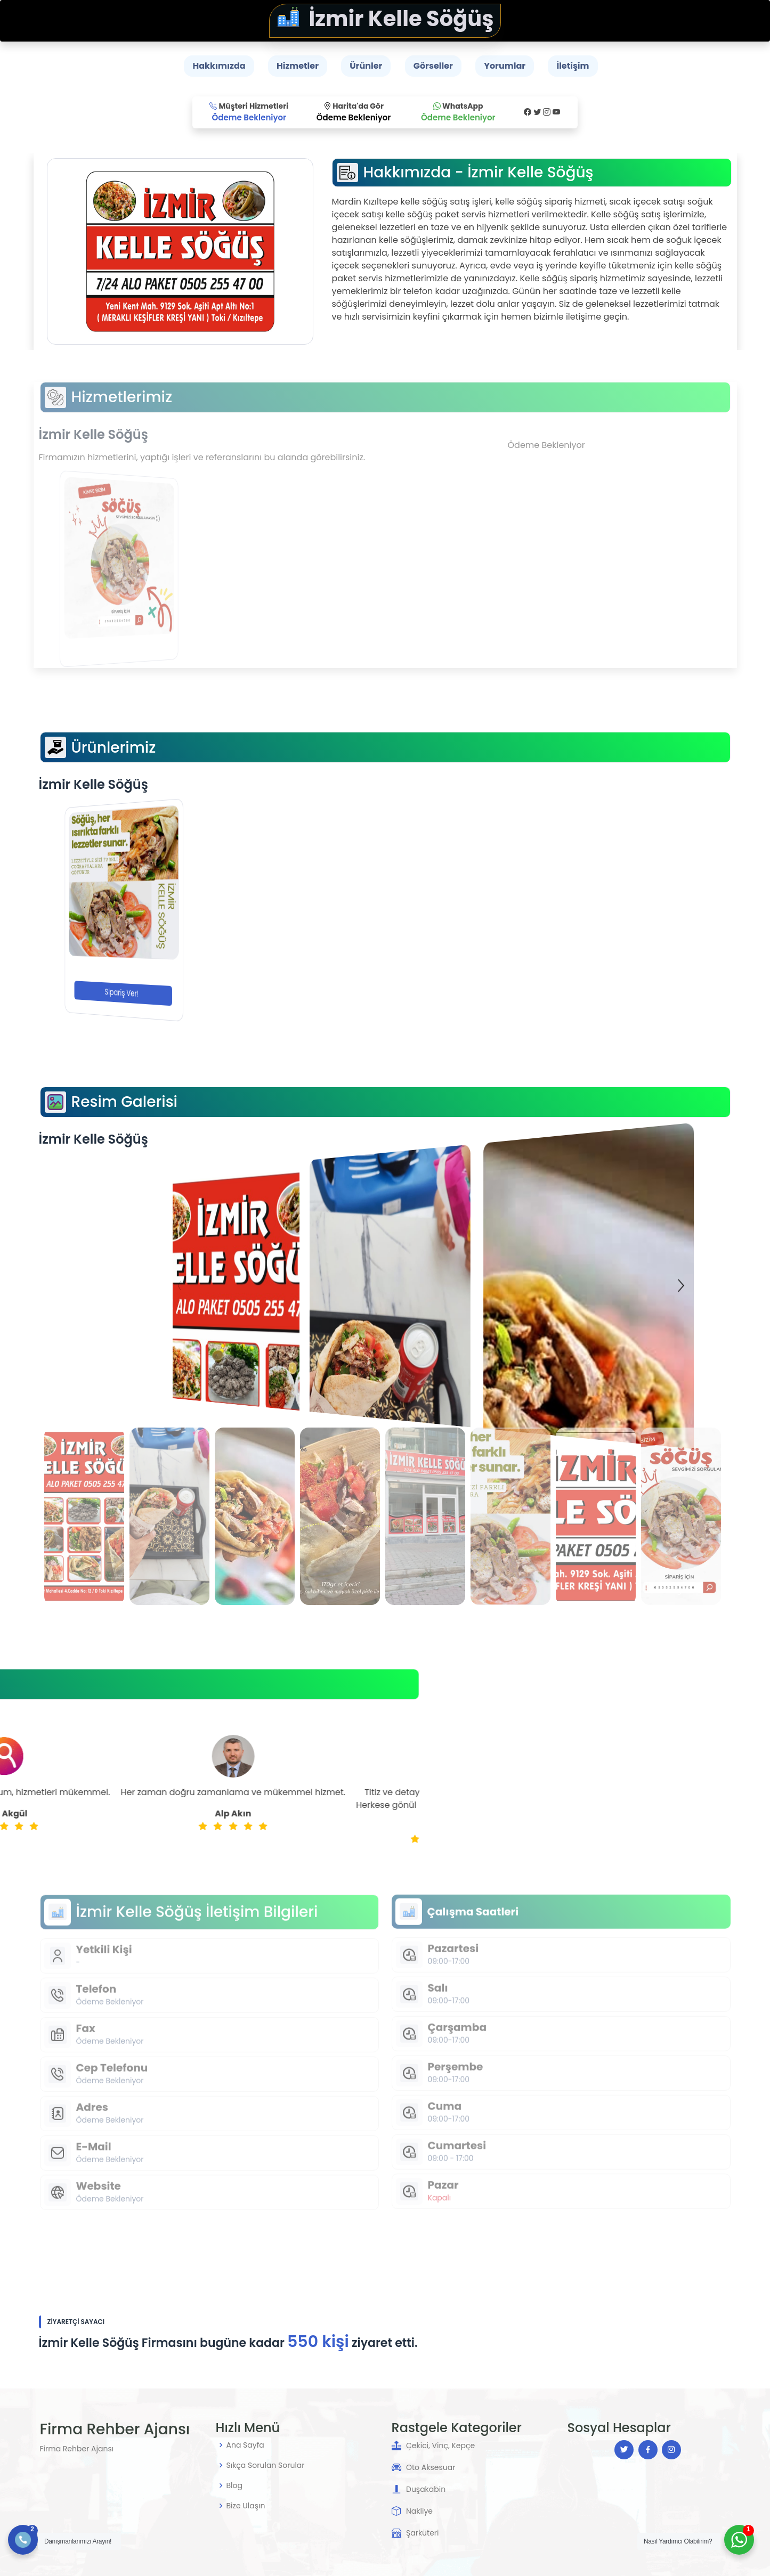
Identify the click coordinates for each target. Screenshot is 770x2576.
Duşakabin (425, 2489)
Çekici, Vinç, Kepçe (440, 2445)
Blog (234, 2485)
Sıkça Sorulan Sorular (265, 2465)
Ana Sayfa (245, 2445)
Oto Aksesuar (430, 2467)
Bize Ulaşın (245, 2505)
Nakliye (419, 2511)
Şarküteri (422, 2533)
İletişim (572, 66)
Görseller (433, 66)
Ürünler (366, 66)
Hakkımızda (218, 66)
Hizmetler (298, 66)
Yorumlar (504, 66)
